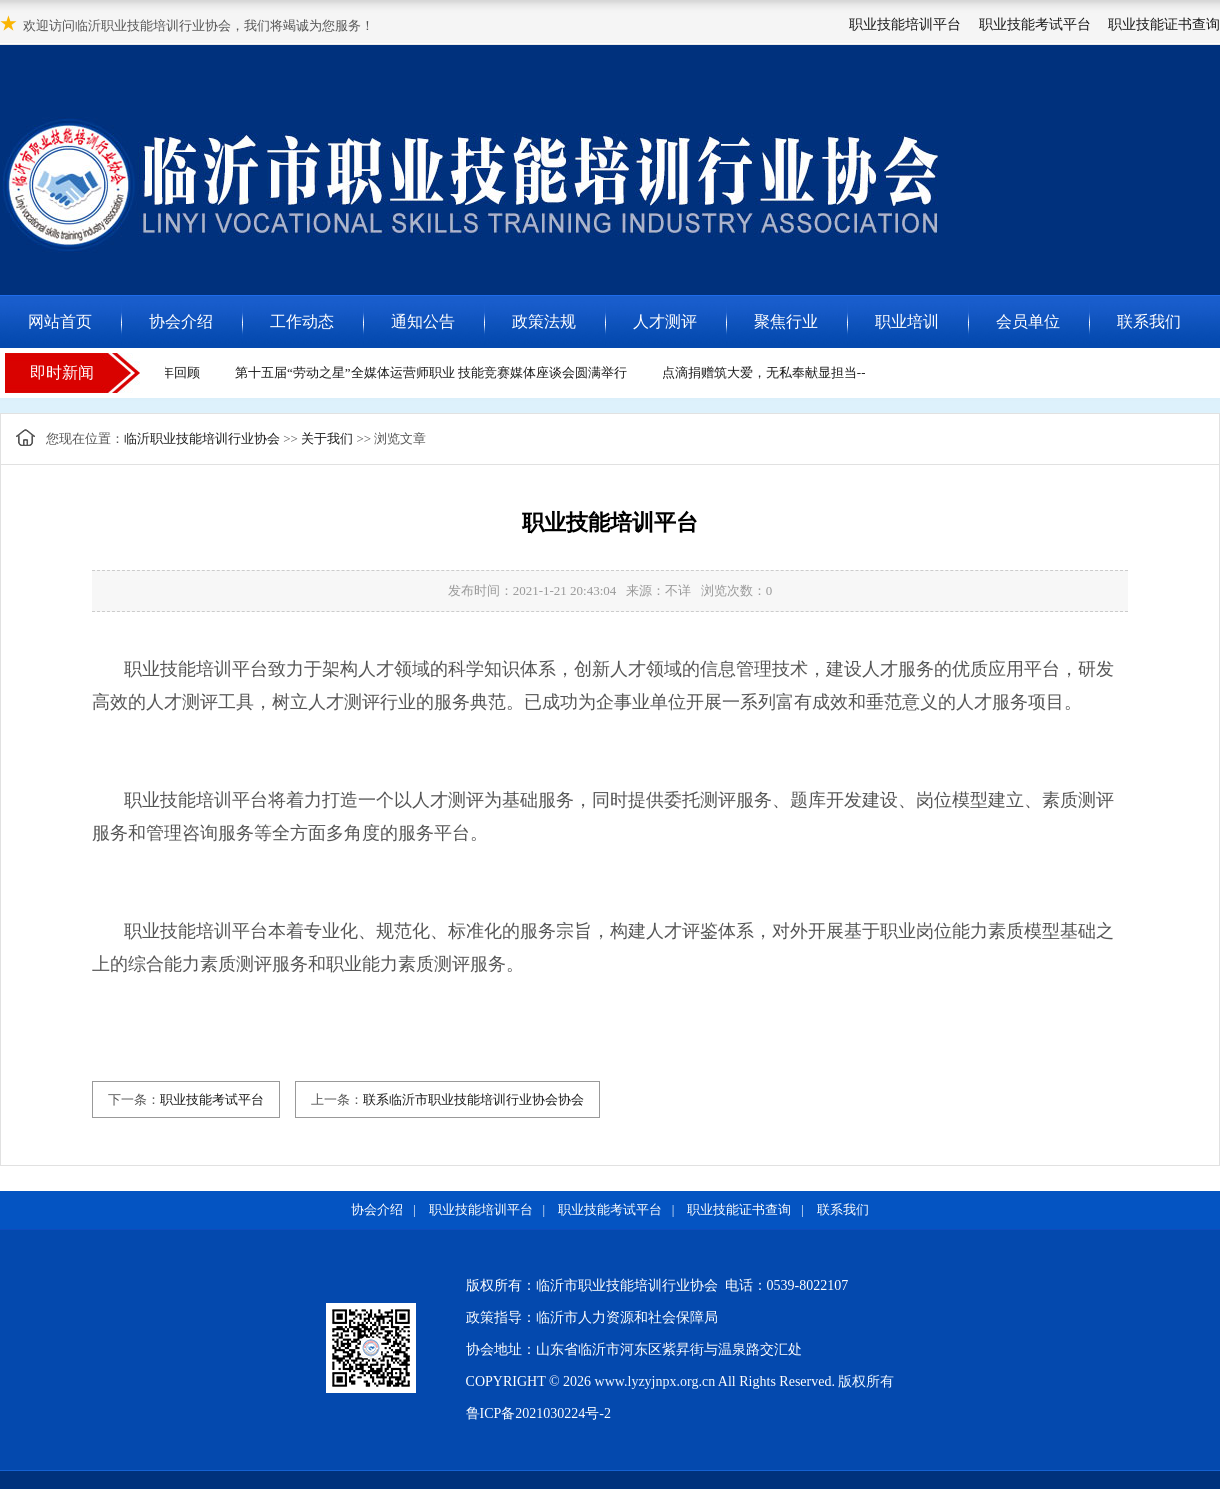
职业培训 (907, 321)
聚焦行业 (786, 321)
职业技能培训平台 (905, 24)
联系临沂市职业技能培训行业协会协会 (473, 1099)
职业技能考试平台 (1035, 24)
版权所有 (866, 1381)
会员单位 (1028, 321)
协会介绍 (181, 321)
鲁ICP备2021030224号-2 (538, 1413)
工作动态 (302, 321)
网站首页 (60, 321)
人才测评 (665, 321)
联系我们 (1149, 321)
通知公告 (423, 321)
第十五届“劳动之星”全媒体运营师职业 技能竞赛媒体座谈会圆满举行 (434, 372)
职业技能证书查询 (1164, 24)
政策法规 (544, 321)
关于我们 (327, 438)
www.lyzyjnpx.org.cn (655, 1381)
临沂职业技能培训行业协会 (202, 438)
